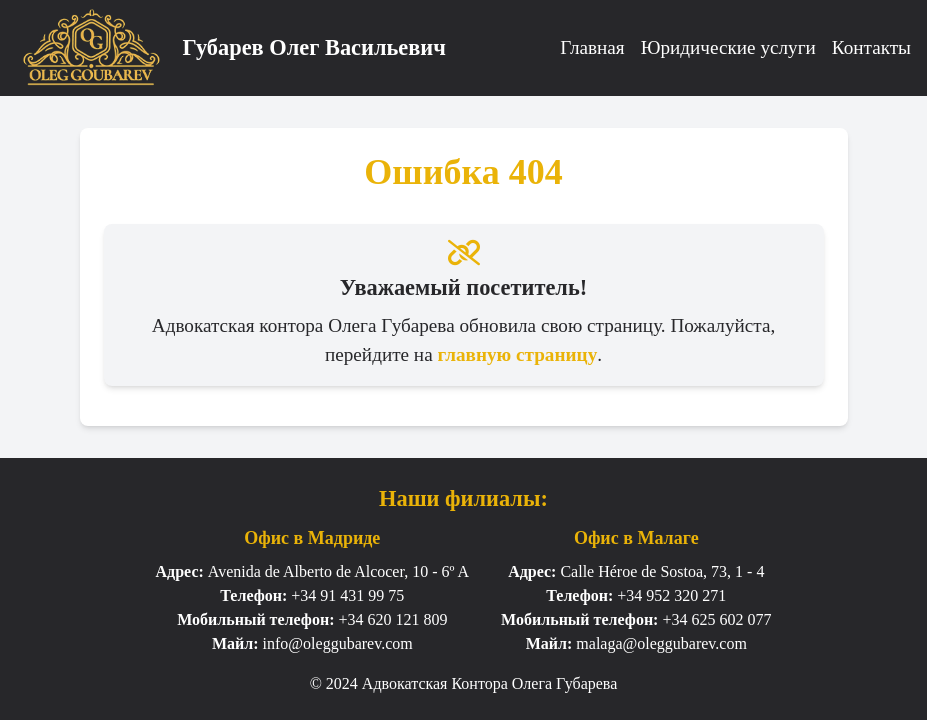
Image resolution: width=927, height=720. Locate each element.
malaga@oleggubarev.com (661, 643)
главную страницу (517, 354)
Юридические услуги (728, 47)
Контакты (871, 47)
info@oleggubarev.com (338, 643)
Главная (592, 47)
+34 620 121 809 (392, 619)
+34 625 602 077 (716, 619)
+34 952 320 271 (671, 595)
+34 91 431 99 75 (347, 595)
